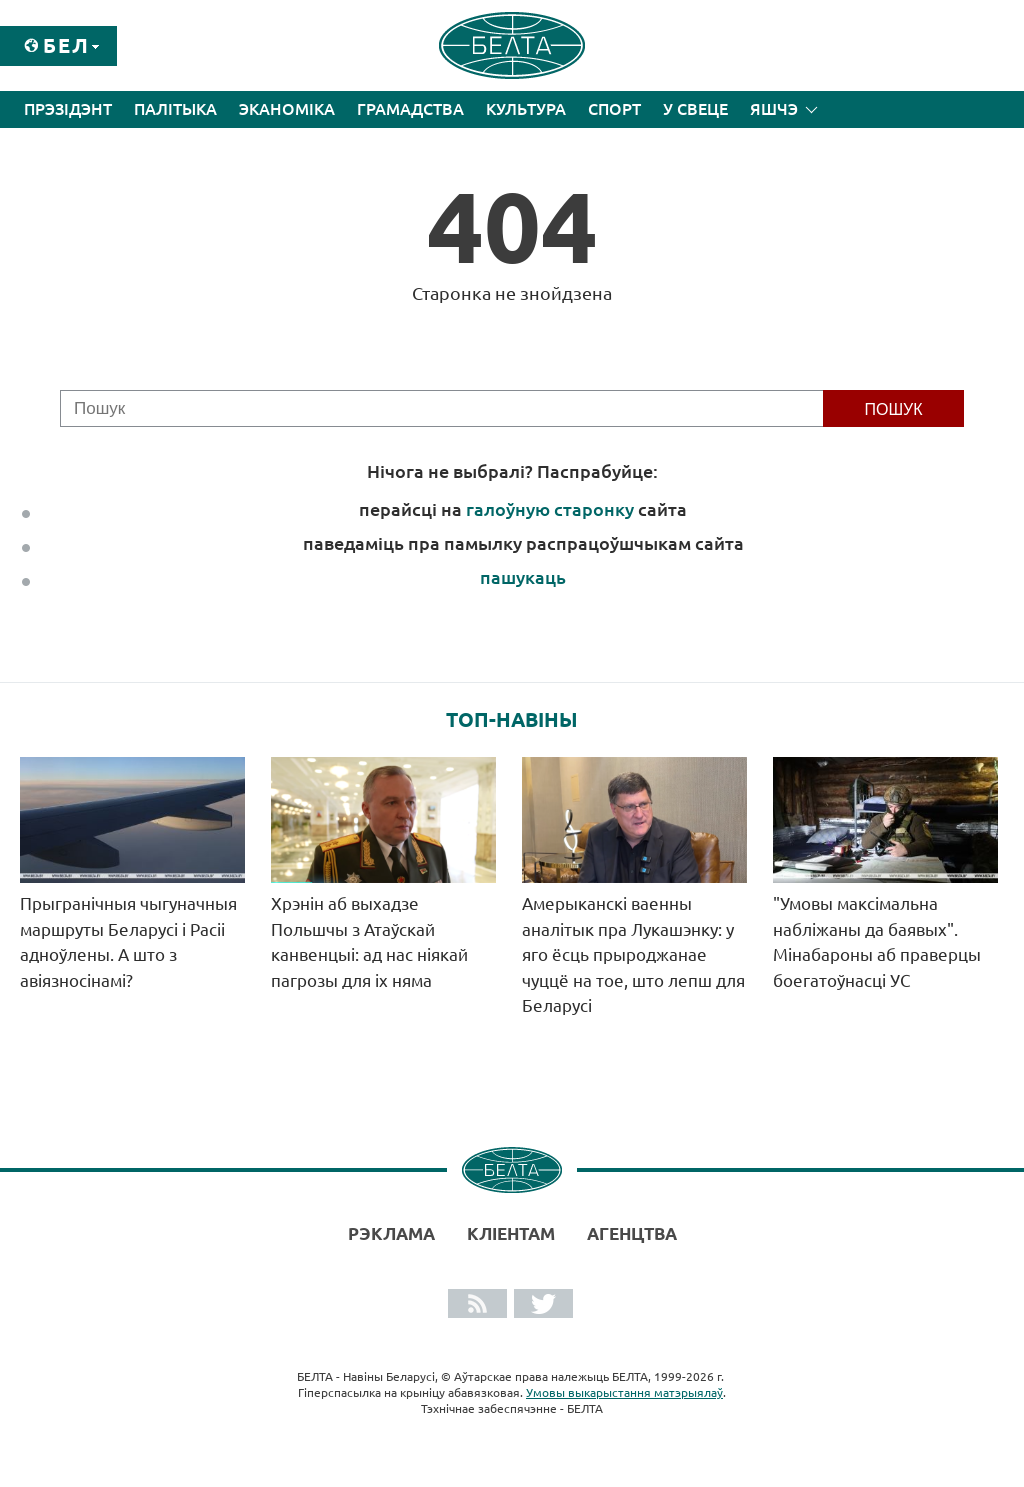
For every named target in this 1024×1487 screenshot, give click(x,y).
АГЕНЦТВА (632, 1233)
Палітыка (175, 109)
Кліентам (511, 1233)
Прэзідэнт (68, 109)
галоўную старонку (550, 509)
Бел (66, 45)
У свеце (695, 109)
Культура (526, 109)
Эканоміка (287, 109)
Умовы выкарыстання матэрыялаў (624, 1392)
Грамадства (410, 109)
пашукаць (523, 577)
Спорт (614, 109)
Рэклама (391, 1233)
